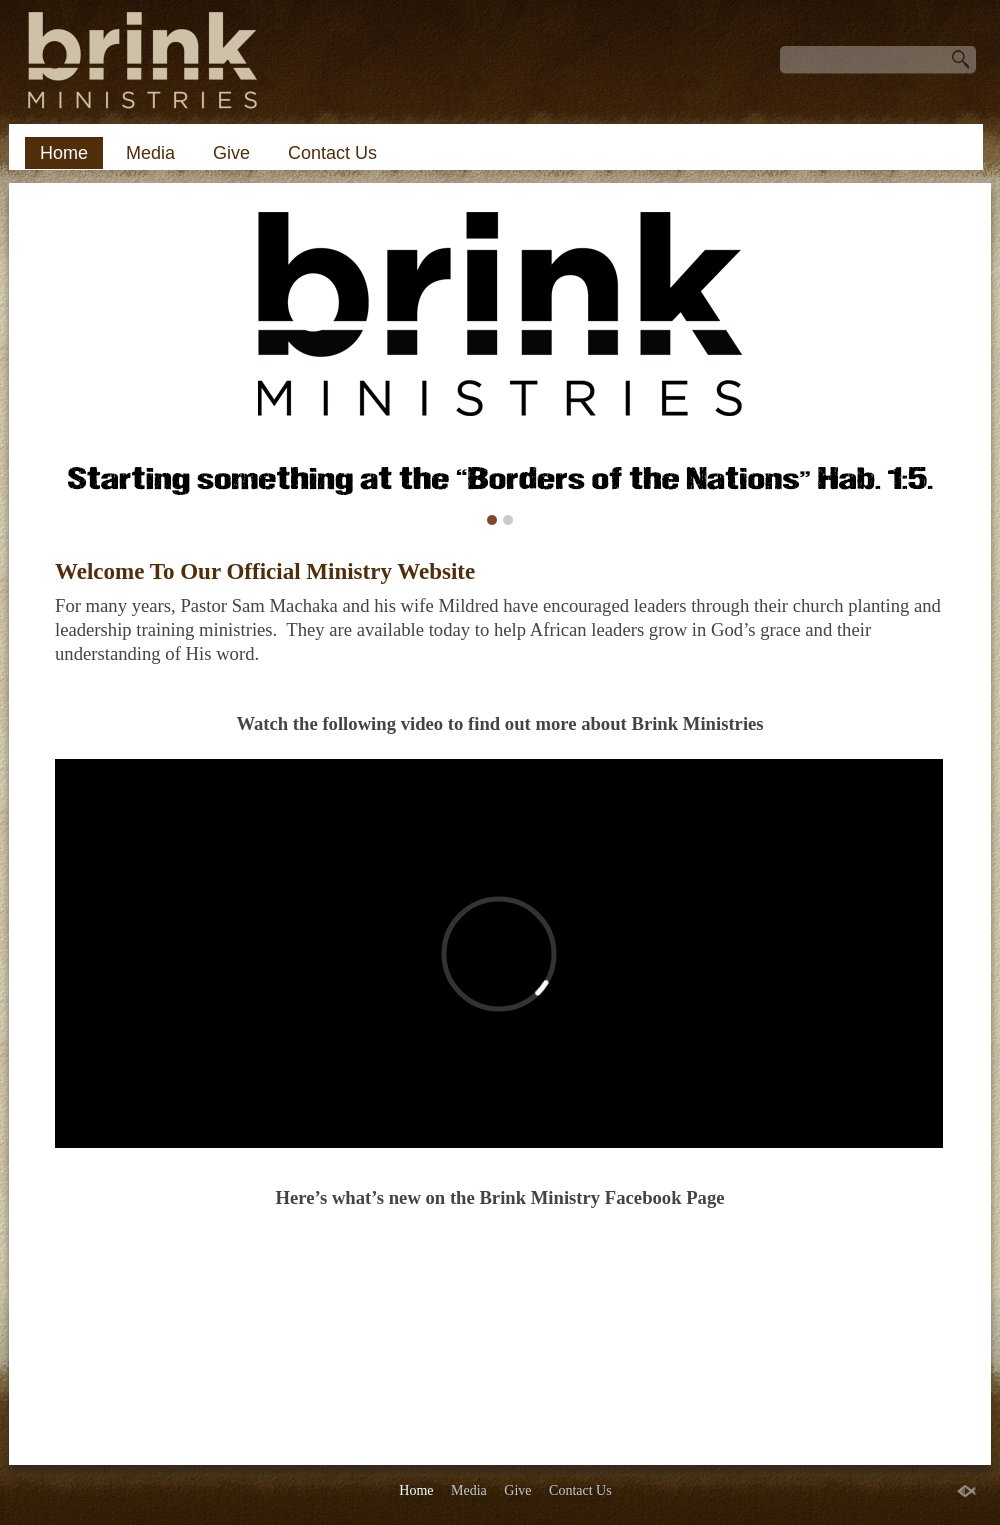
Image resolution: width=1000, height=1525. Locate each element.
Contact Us (332, 153)
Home (64, 153)
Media (150, 153)
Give (231, 153)
